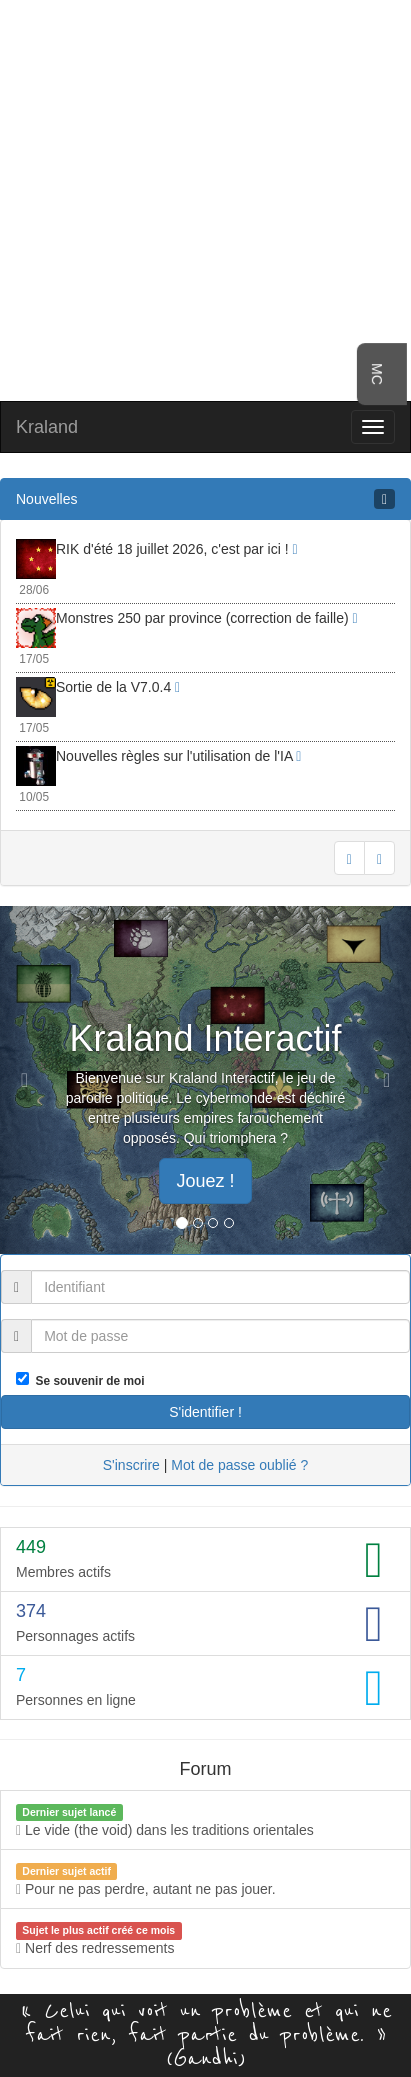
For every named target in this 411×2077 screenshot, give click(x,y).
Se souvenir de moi (87, 1381)
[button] (31, 1080)
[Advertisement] (206, 198)
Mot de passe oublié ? (239, 1465)
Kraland (47, 427)
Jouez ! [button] (205, 1181)
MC (377, 374)
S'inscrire (131, 1465)
